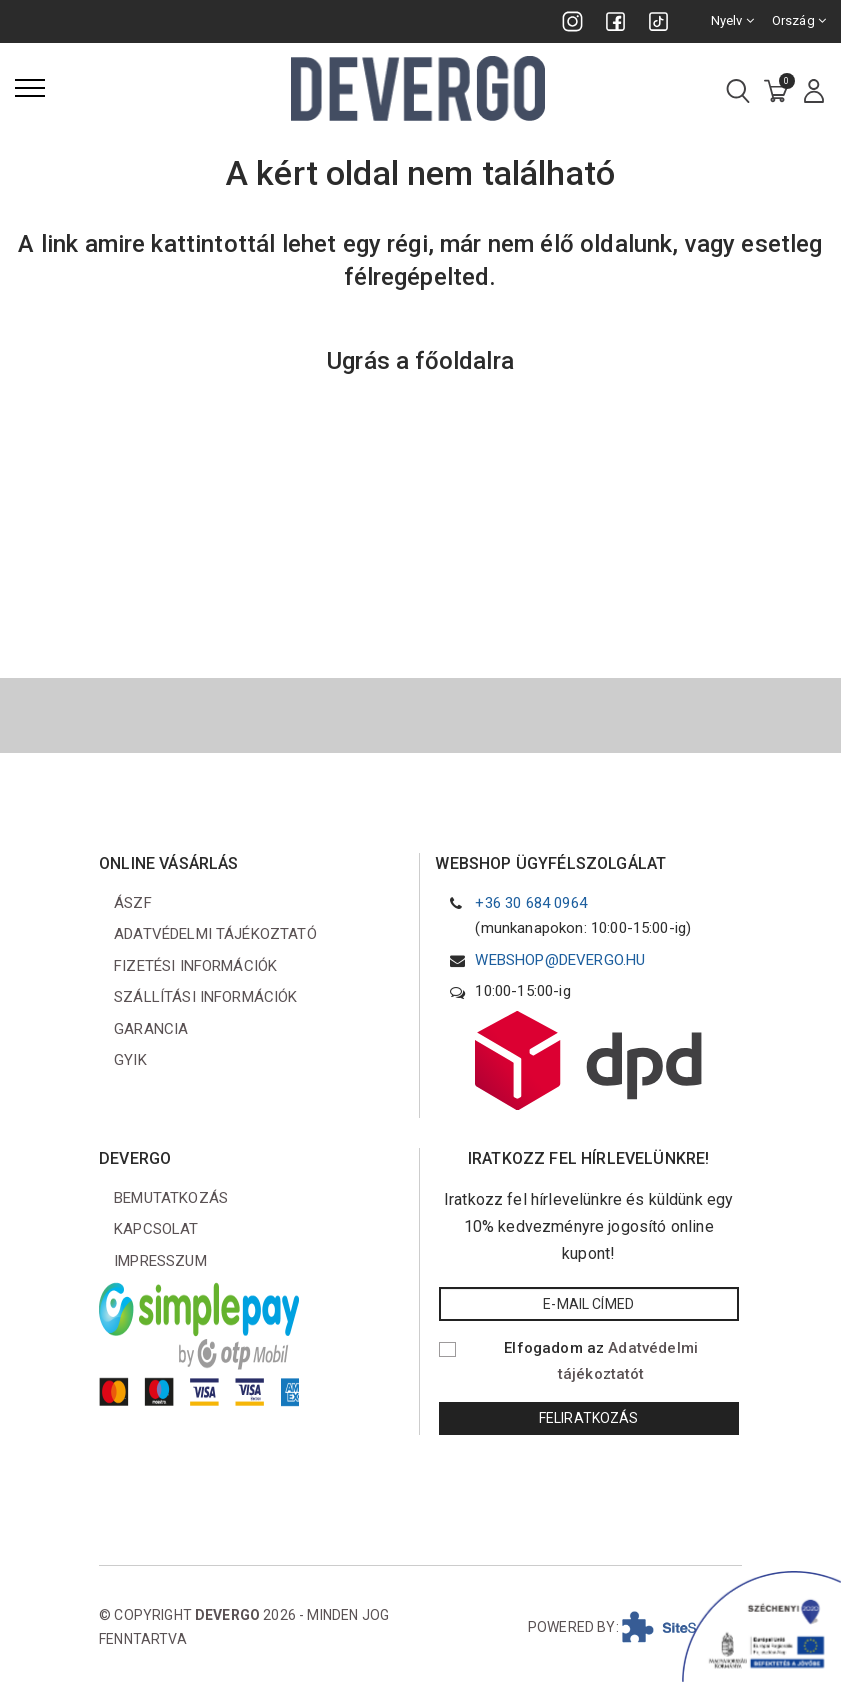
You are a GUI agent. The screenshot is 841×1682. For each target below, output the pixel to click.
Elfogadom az (601, 1361)
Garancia (151, 1029)
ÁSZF (133, 903)
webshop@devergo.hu (560, 960)
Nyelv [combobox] (732, 20)
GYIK (130, 1060)
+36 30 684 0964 (530, 903)
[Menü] (30, 88)
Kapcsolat (156, 1229)
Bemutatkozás (171, 1198)
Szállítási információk (206, 997)
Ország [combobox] (799, 20)
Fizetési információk (195, 966)
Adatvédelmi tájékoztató (215, 934)
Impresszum (160, 1261)
